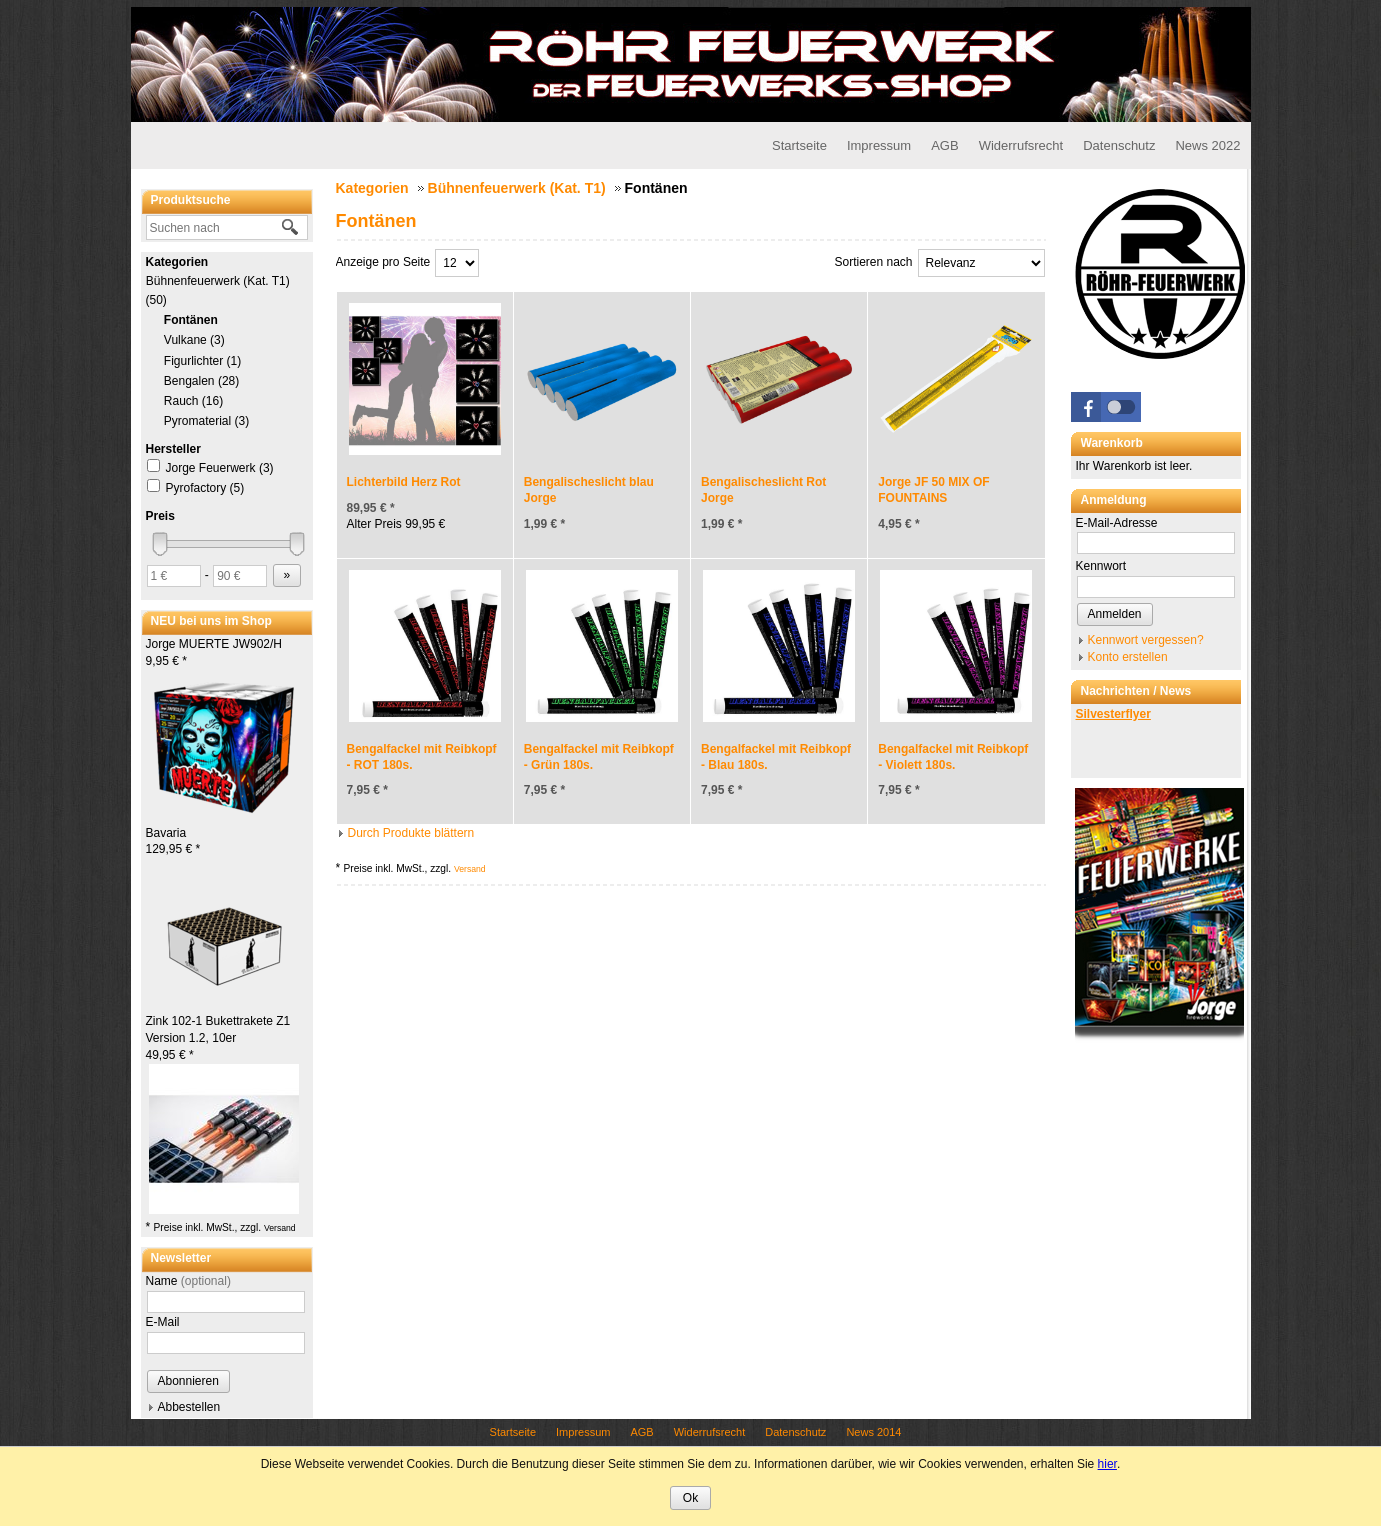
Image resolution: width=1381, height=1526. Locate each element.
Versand (280, 1228)
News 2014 (873, 1432)
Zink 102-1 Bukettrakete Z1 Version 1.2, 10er (218, 1038)
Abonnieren (188, 1381)
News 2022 (1207, 145)
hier (1107, 1464)
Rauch (194, 401)
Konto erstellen (1128, 657)
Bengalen (202, 381)
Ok (690, 1498)
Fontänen (191, 320)
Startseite (799, 145)
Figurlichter (203, 361)
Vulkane (194, 340)
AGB (944, 145)
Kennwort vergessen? (1146, 640)
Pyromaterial (207, 421)
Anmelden (1115, 614)
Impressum (879, 145)
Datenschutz (1119, 145)
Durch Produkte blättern (411, 833)
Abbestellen (189, 1407)
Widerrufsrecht (1021, 145)
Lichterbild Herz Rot (404, 482)
